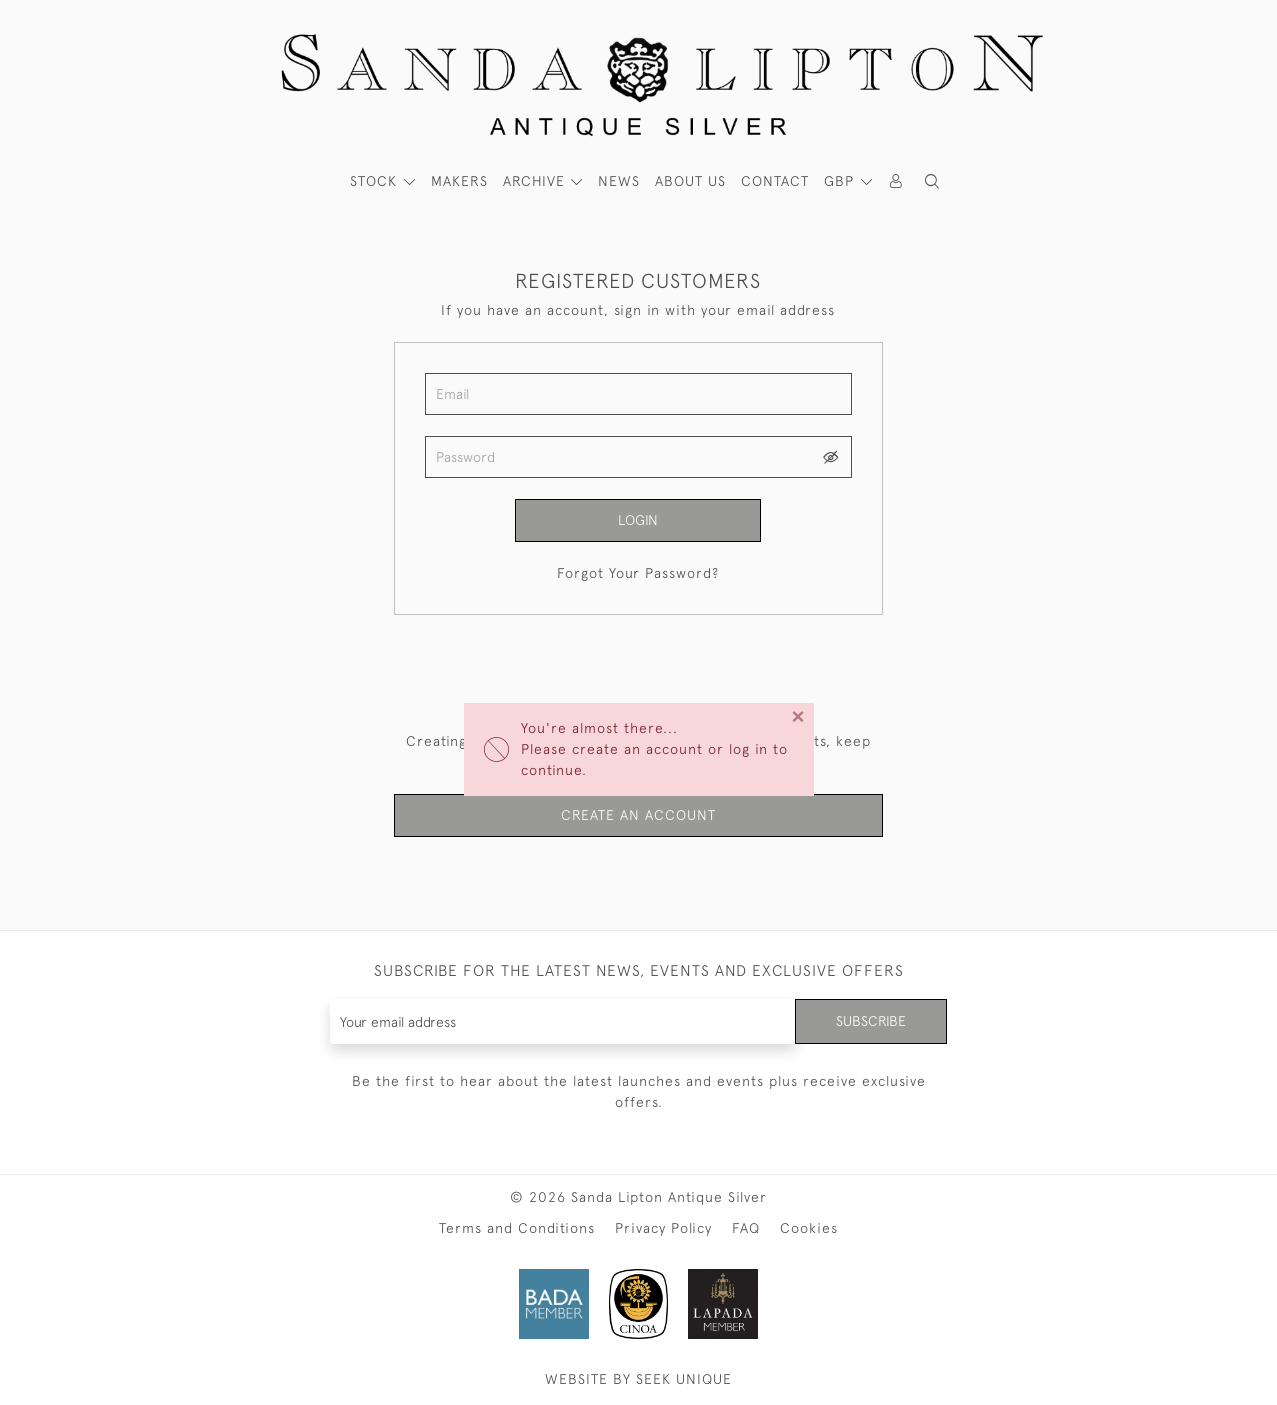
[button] (932, 181)
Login (638, 520)
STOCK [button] (376, 181)
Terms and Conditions (517, 1228)
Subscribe (871, 1021)
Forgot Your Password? (638, 573)
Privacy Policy (663, 1228)
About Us (690, 181)
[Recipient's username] (563, 1021)
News (619, 181)
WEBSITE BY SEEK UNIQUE (638, 1379)
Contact (775, 181)
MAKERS (459, 181)
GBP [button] (841, 181)
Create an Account (638, 815)
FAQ (746, 1228)
